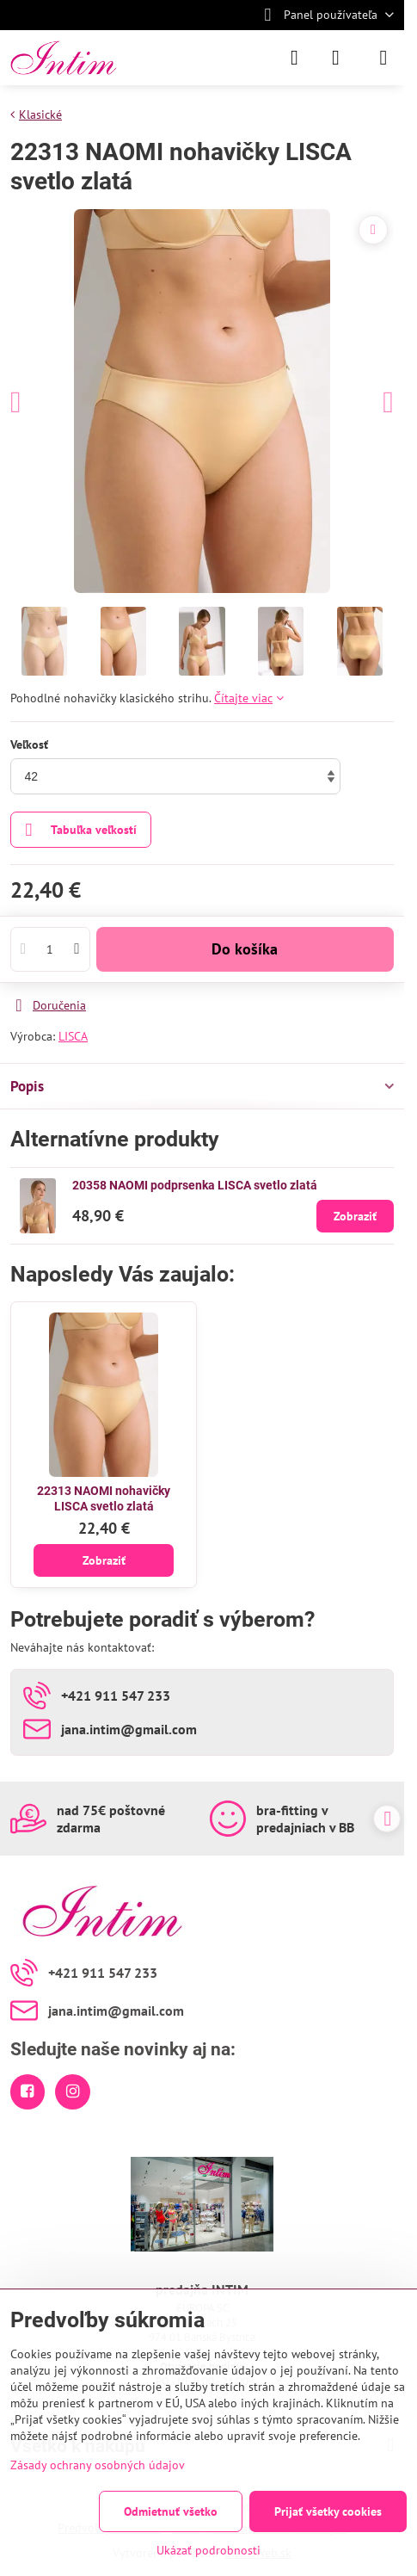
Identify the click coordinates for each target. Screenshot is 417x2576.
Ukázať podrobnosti (208, 2550)
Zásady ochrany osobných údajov (97, 2465)
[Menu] (383, 57)
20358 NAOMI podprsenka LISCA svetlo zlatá (194, 1185)
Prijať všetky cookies (328, 2511)
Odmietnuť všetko (171, 2511)
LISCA (73, 1036)
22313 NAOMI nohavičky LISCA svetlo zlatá (103, 1498)
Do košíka (245, 949)
